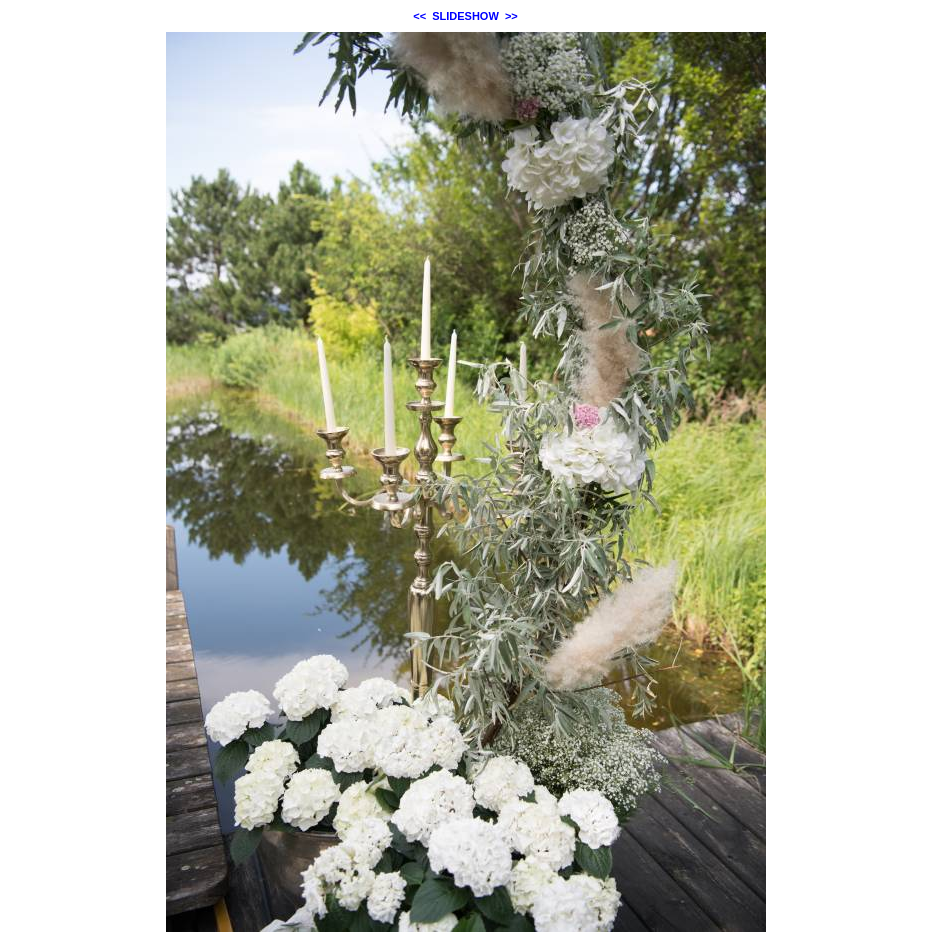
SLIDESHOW (465, 16)
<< (419, 16)
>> (511, 16)
